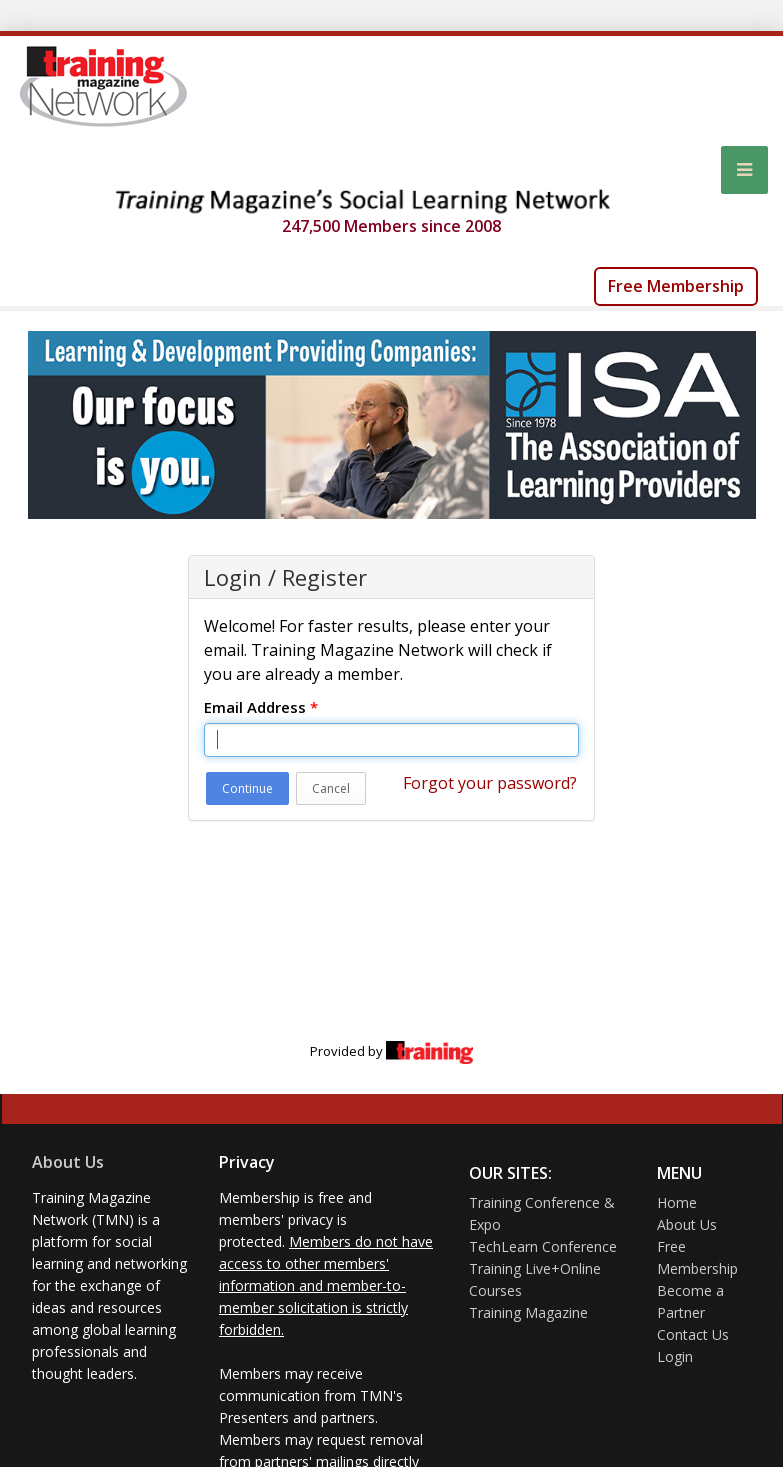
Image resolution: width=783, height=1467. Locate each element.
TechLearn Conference (543, 1246)
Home (677, 1202)
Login (675, 1356)
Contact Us (693, 1334)
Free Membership (676, 286)
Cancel (331, 788)
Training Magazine (528, 1312)
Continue (247, 788)
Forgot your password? (490, 783)
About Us (68, 1162)
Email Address (261, 707)
